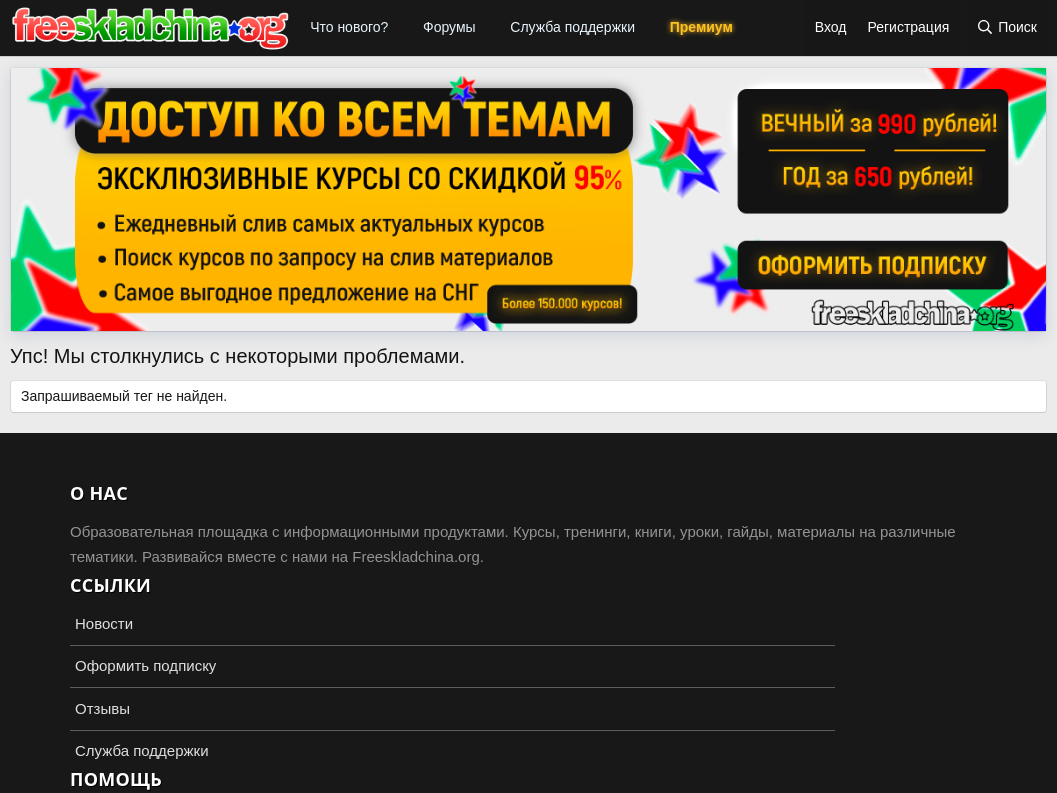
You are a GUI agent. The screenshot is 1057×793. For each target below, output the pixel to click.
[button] (401, 28)
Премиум (701, 27)
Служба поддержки (572, 27)
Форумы (449, 27)
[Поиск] (1006, 28)
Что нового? (349, 27)
